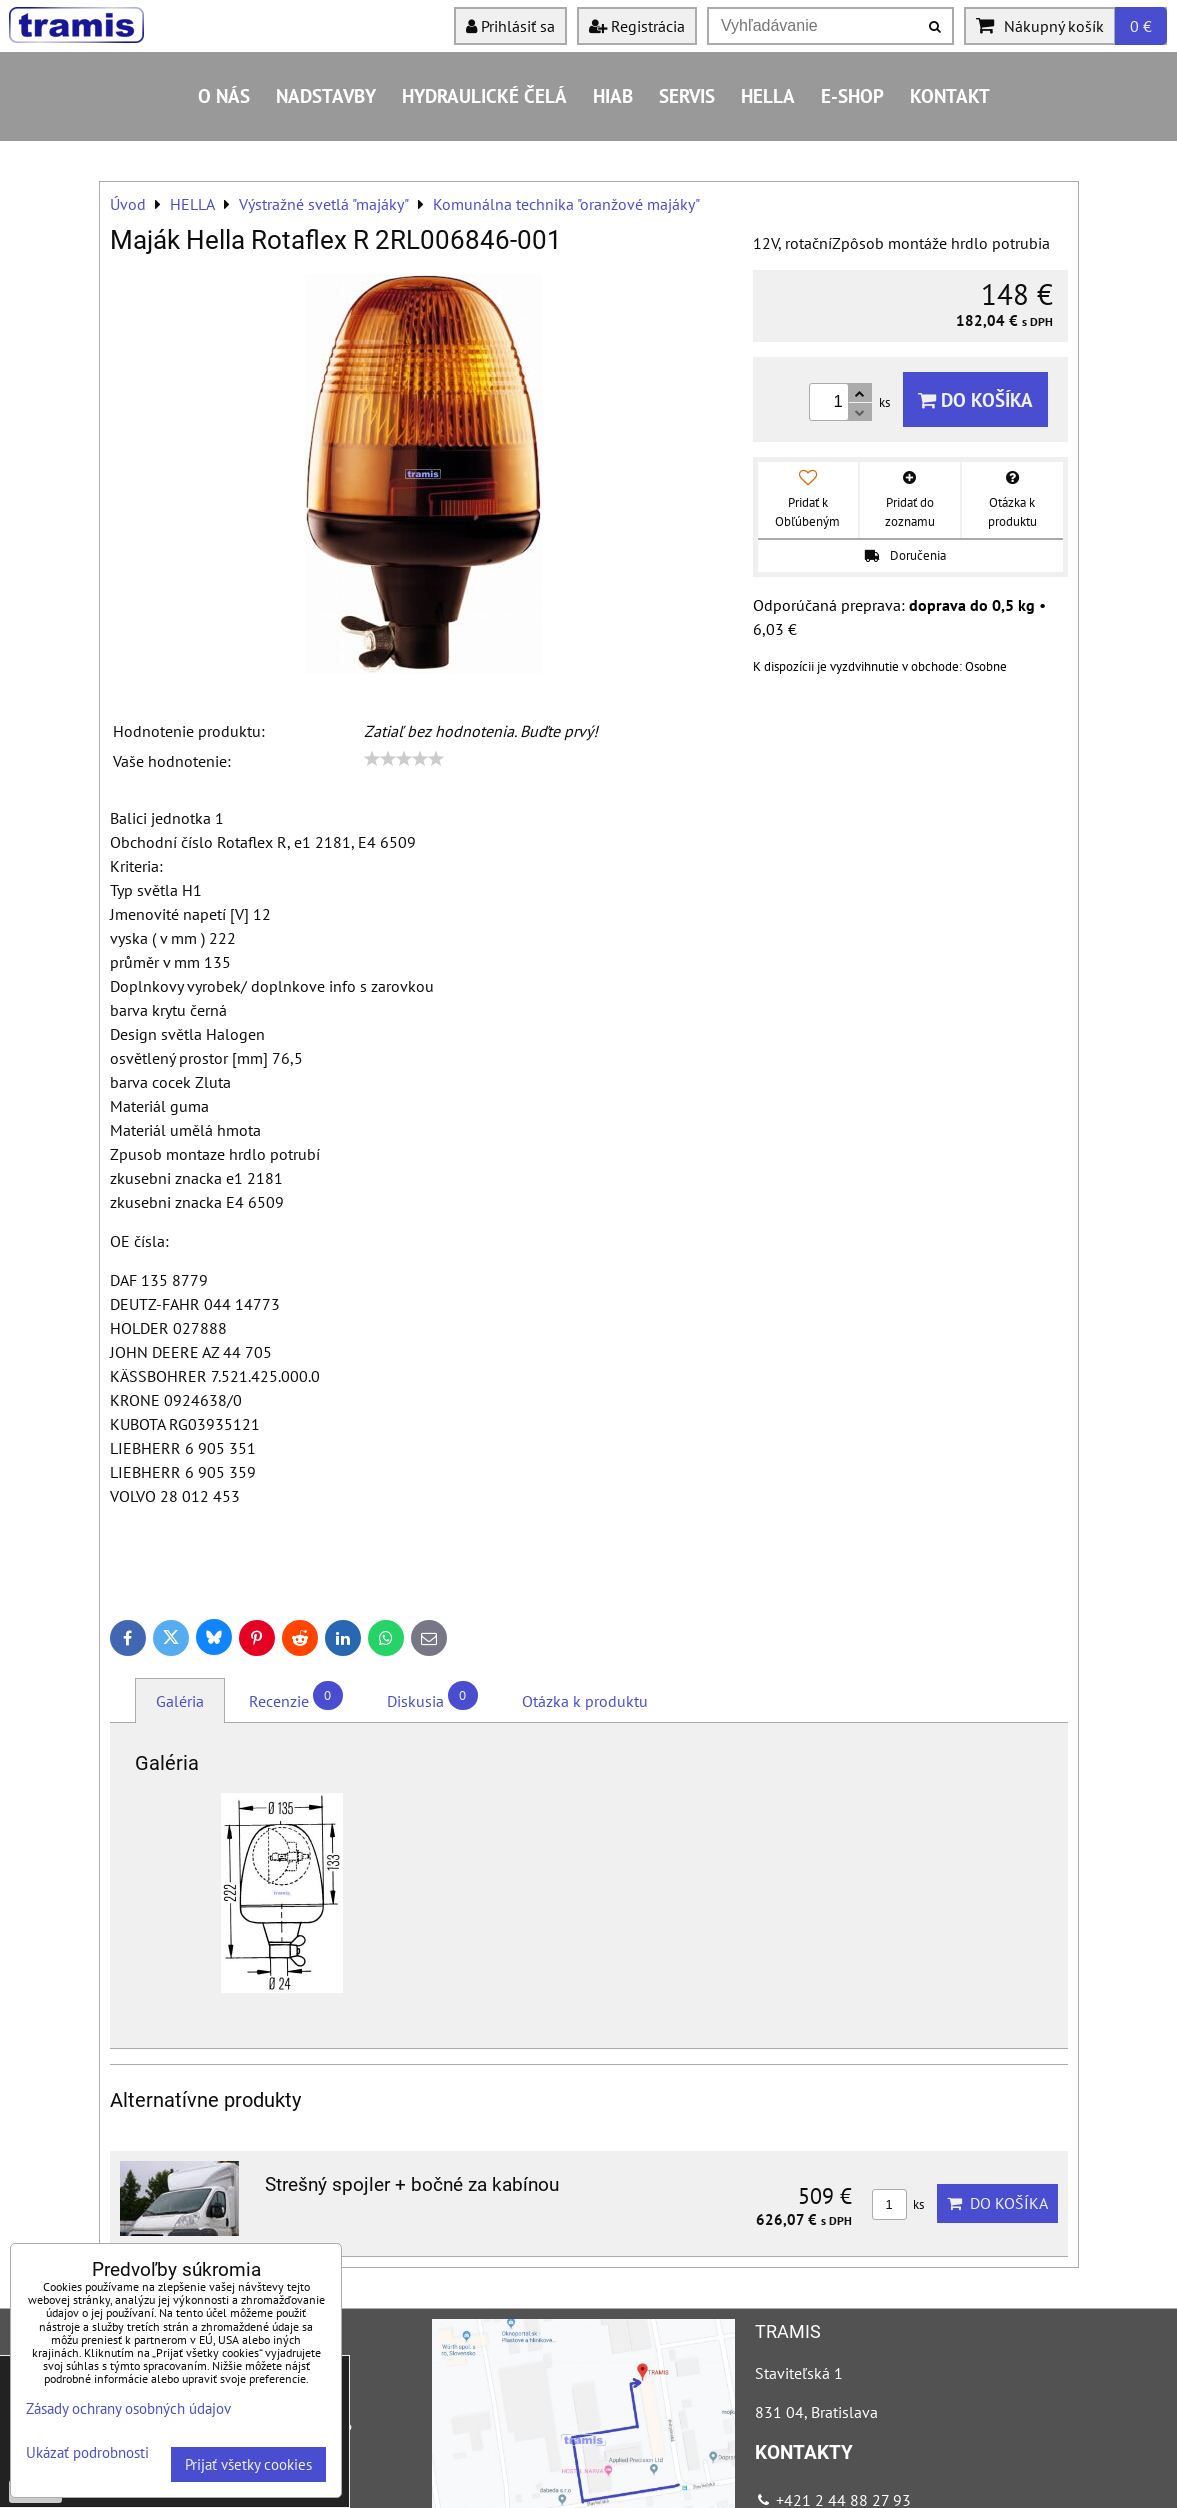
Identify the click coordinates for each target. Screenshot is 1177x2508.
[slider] (404, 759)
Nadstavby (326, 95)
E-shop (852, 95)
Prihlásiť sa (510, 26)
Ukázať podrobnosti (87, 2453)
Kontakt (950, 95)
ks (898, 2204)
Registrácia (637, 26)
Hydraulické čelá (484, 95)
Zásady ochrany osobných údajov (128, 2408)
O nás (224, 95)
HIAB (613, 95)
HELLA (768, 95)
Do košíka (975, 399)
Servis (687, 95)
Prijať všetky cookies (248, 2464)
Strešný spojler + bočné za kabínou (412, 2184)
